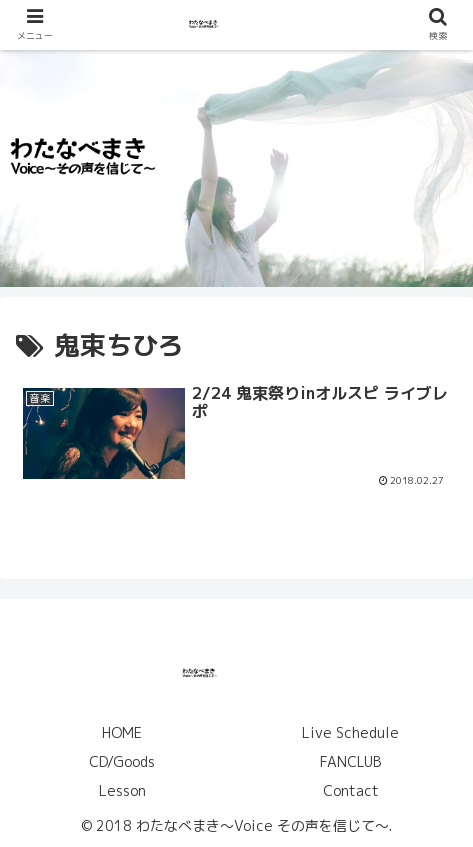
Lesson (122, 790)
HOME (122, 732)
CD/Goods (122, 761)
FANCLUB (350, 761)
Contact (351, 790)
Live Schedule (350, 732)
